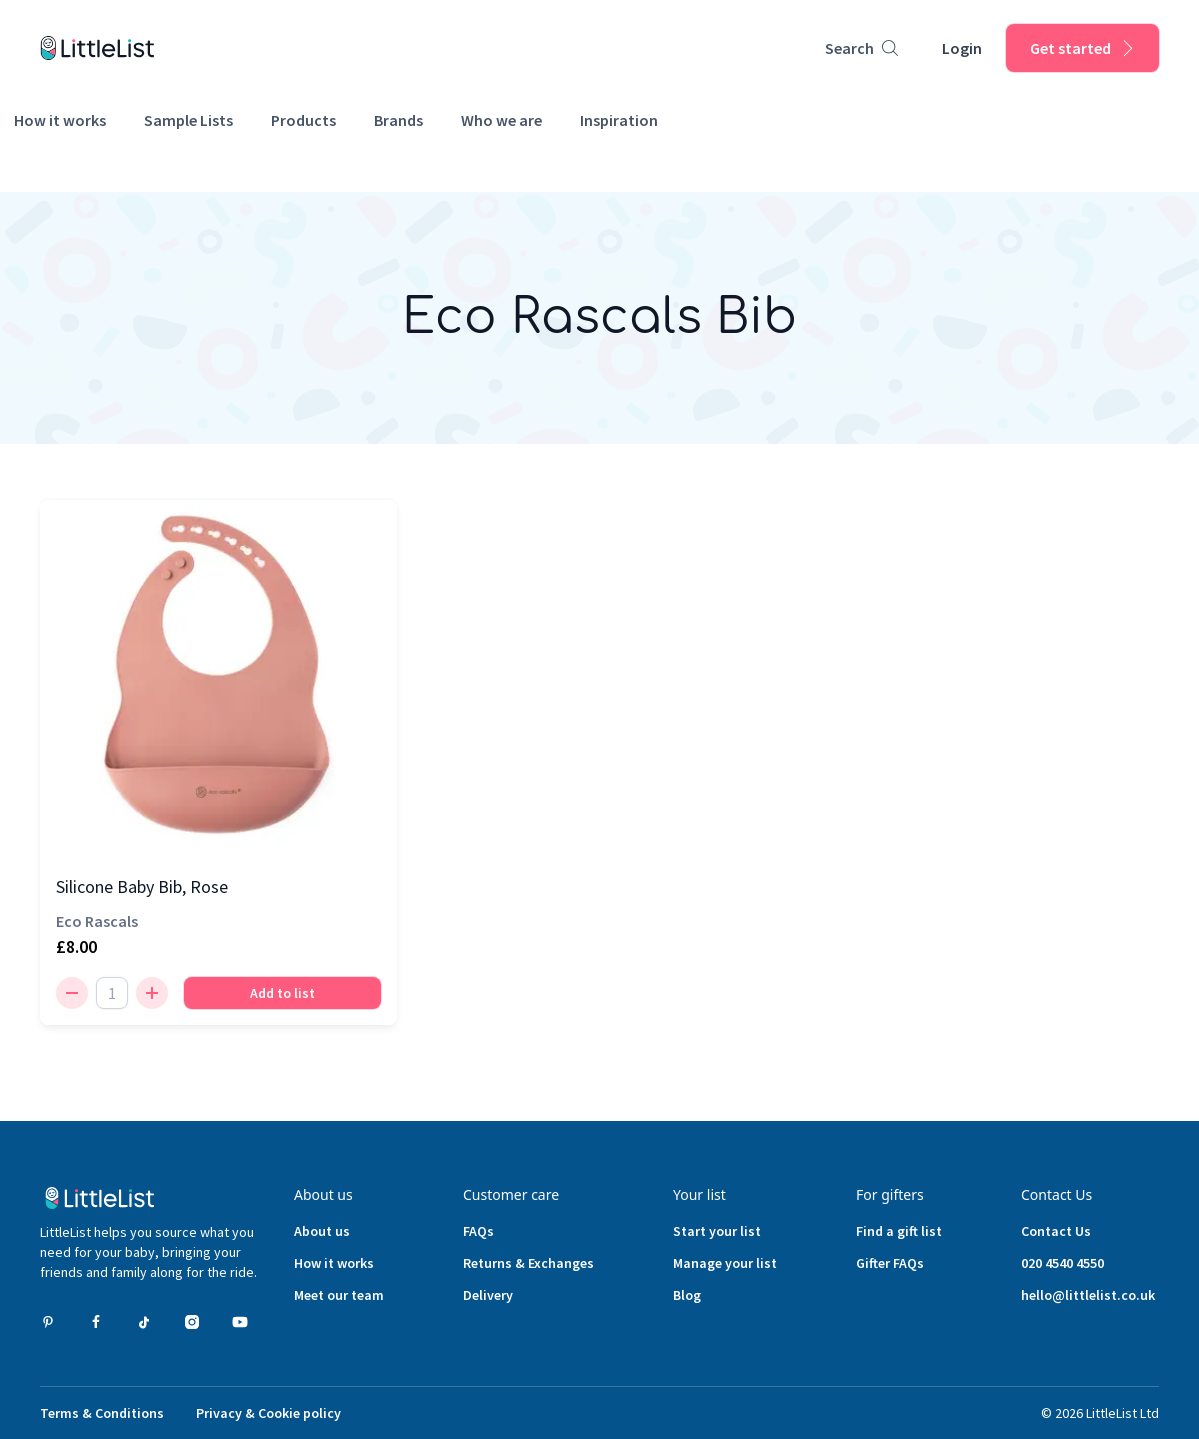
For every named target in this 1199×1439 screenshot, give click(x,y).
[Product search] (861, 48)
